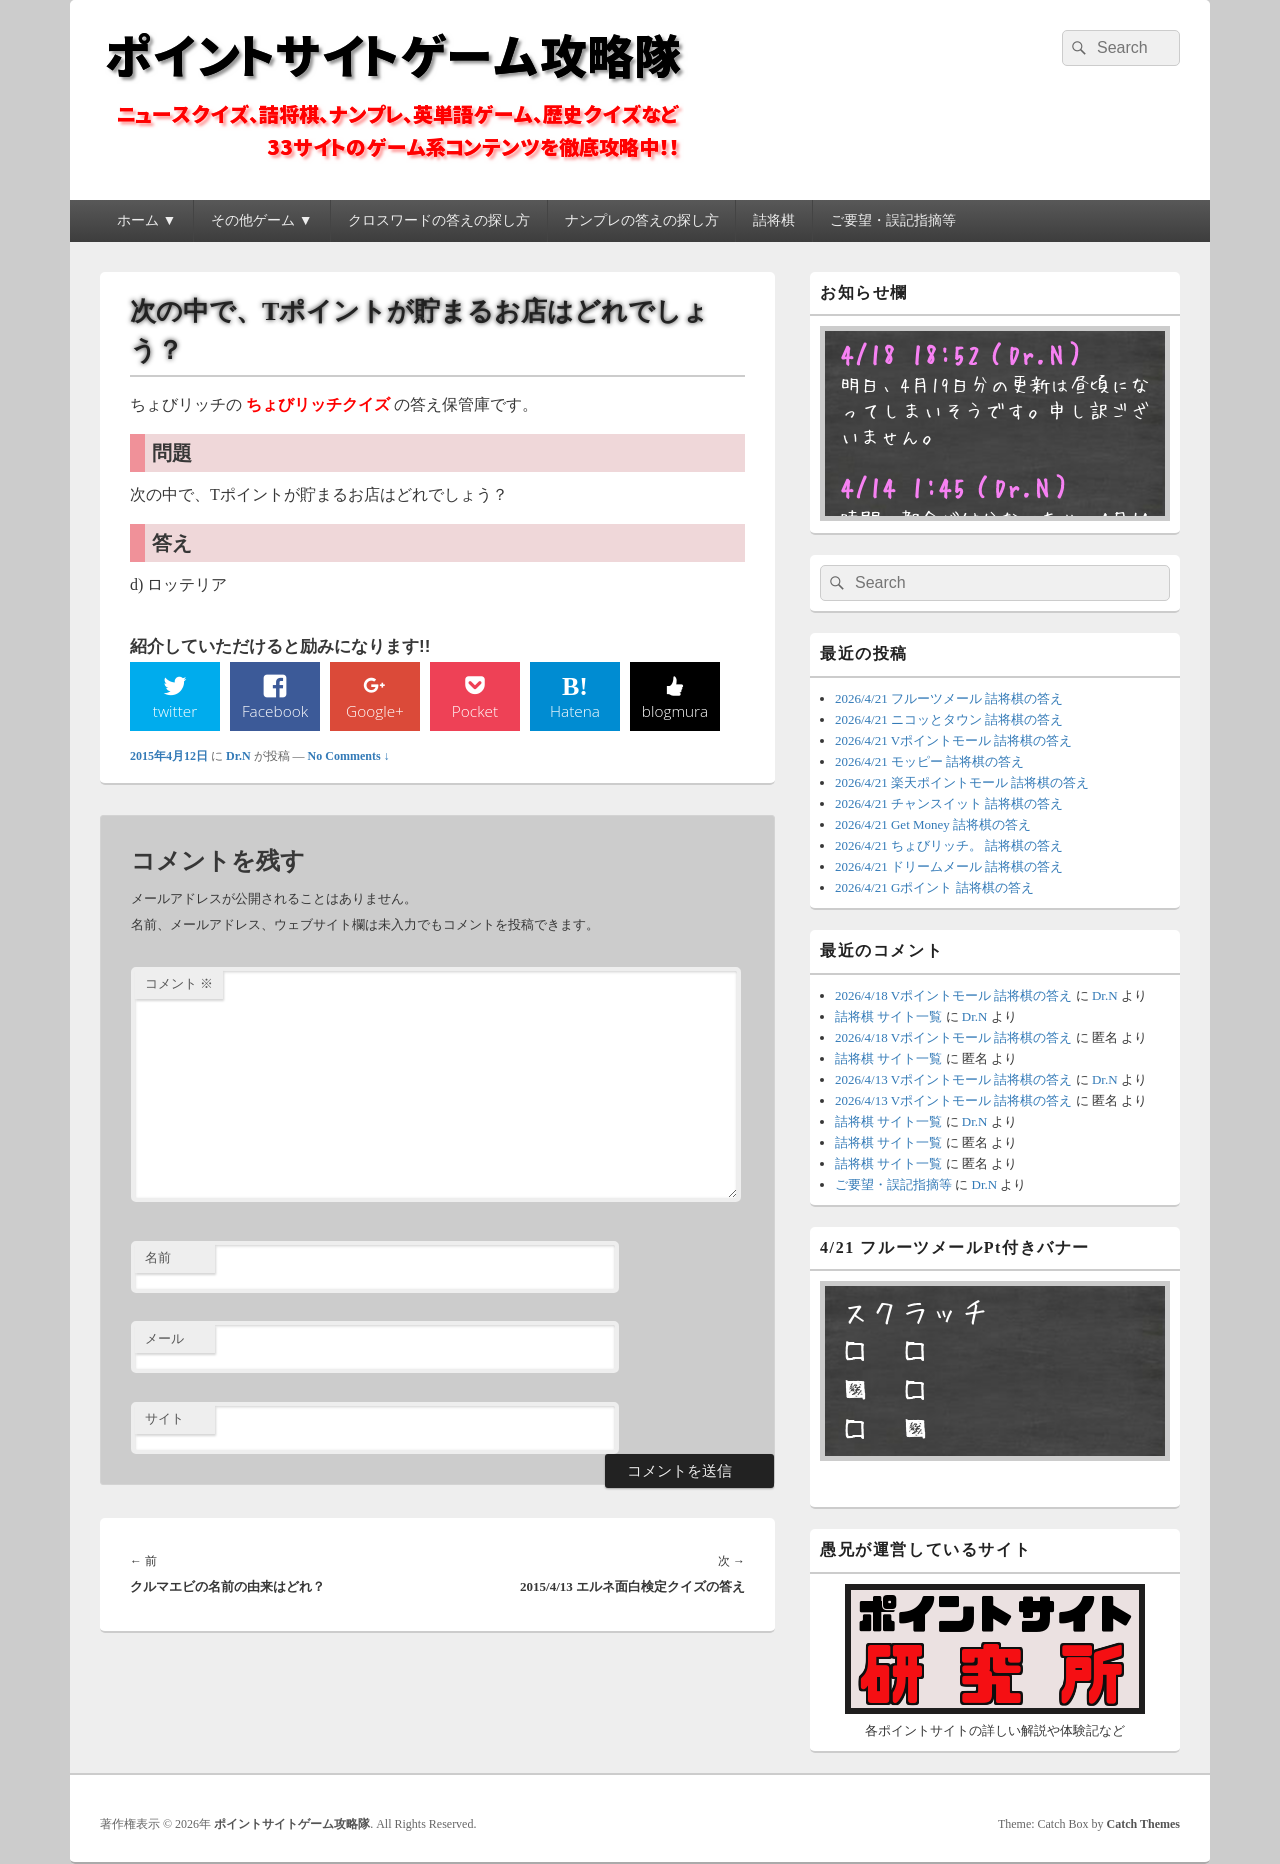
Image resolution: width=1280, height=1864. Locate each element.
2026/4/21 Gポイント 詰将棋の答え (934, 887)
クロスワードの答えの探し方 (439, 220)
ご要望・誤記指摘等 (893, 220)
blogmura (674, 712)
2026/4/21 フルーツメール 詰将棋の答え (949, 698)
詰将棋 (774, 220)
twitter (175, 712)
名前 (158, 1258)
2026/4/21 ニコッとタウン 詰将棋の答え (949, 719)
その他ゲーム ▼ (261, 220)
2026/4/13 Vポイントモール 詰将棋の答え (953, 1079)
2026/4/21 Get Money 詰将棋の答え (933, 824)
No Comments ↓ (349, 757)
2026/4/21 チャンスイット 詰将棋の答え (949, 803)
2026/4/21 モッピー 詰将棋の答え (929, 761)
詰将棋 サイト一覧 (888, 1016)
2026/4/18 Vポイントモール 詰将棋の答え (953, 995)
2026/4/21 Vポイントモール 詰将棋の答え (953, 740)
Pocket (475, 712)
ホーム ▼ (146, 220)
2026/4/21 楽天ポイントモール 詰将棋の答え (962, 782)
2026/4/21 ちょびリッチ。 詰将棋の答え (949, 845)
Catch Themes (1143, 1824)
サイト (164, 1419)
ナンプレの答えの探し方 (642, 220)
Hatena (575, 712)
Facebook (275, 712)
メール (164, 1339)
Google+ (375, 712)
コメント (179, 984)
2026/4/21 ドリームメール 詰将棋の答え (949, 866)
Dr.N (238, 757)
